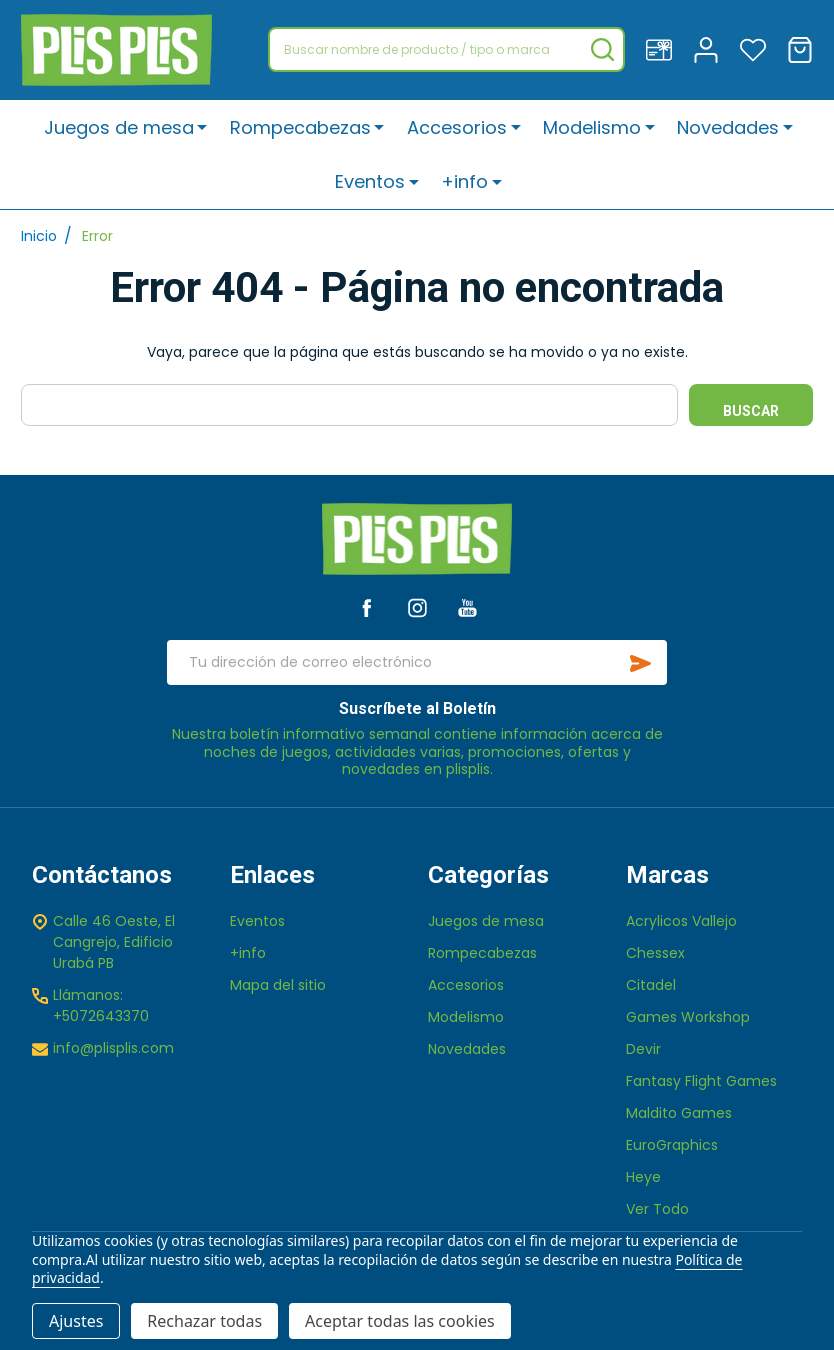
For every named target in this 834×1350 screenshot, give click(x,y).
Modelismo (592, 127)
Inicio (39, 236)
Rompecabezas (301, 127)
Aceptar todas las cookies (400, 1321)
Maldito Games (679, 1113)
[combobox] (446, 49)
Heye (643, 1177)
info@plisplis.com (113, 1048)
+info (464, 182)
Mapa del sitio (278, 985)
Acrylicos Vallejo (681, 921)
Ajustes (76, 1321)
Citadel (651, 985)
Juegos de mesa (120, 127)
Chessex (655, 953)
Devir (643, 1049)
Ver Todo (657, 1209)
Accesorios (457, 127)
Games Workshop (688, 1017)
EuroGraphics (672, 1145)
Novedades (728, 127)
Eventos (371, 182)
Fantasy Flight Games (701, 1081)
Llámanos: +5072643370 (101, 1005)
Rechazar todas (204, 1321)
